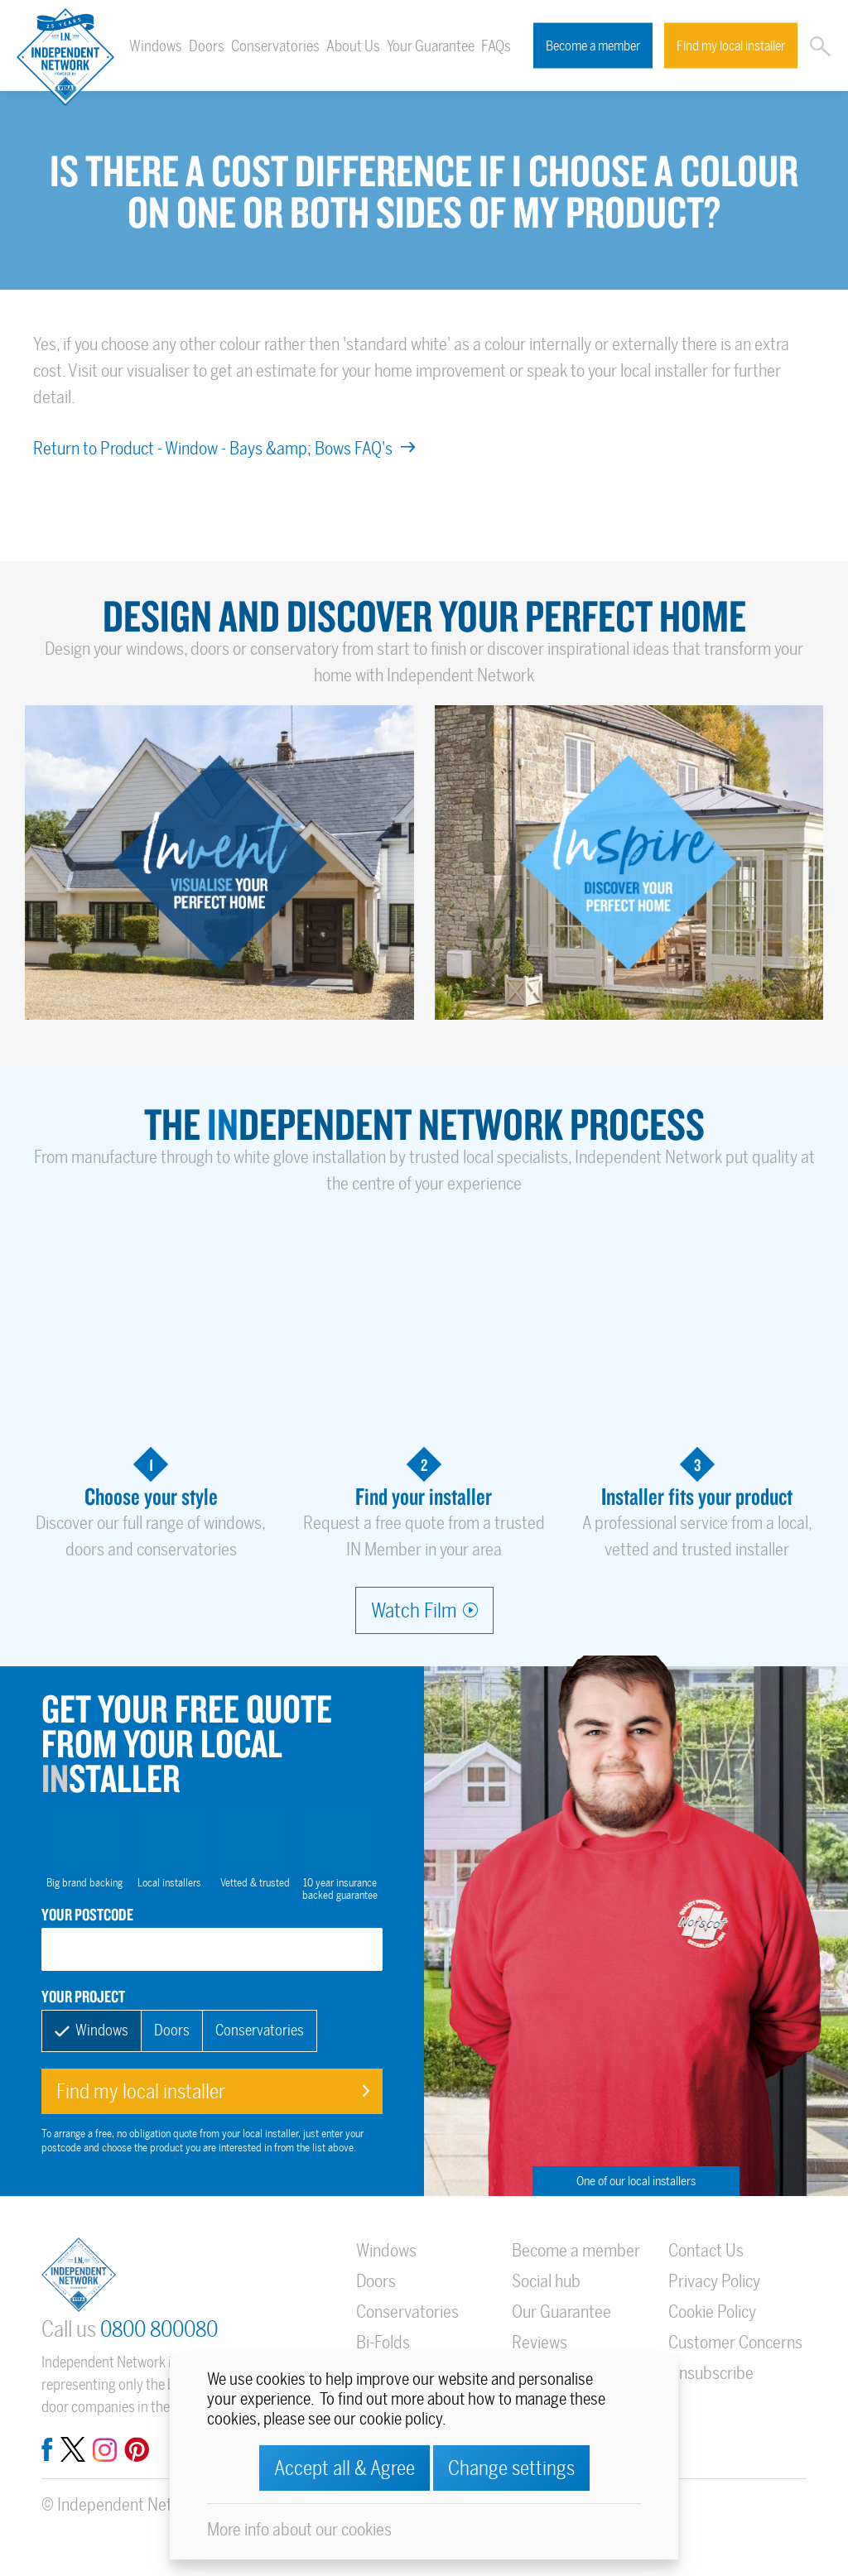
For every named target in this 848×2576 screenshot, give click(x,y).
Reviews (539, 2342)
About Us (353, 46)
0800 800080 (159, 2330)
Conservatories (275, 46)
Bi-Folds (383, 2342)
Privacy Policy (714, 2281)
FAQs (496, 46)
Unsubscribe (711, 2372)
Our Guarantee (561, 2311)
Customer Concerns (735, 2342)
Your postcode (87, 1914)
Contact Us (706, 2250)
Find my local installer (731, 46)
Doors (206, 46)
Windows (155, 46)
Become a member (593, 46)
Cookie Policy (712, 2311)
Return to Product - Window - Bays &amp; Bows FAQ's (224, 448)
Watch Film (414, 1610)
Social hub (546, 2281)
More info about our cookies (299, 2529)
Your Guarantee (431, 46)
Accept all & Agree (344, 2468)
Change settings (511, 2468)
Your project (83, 1996)
